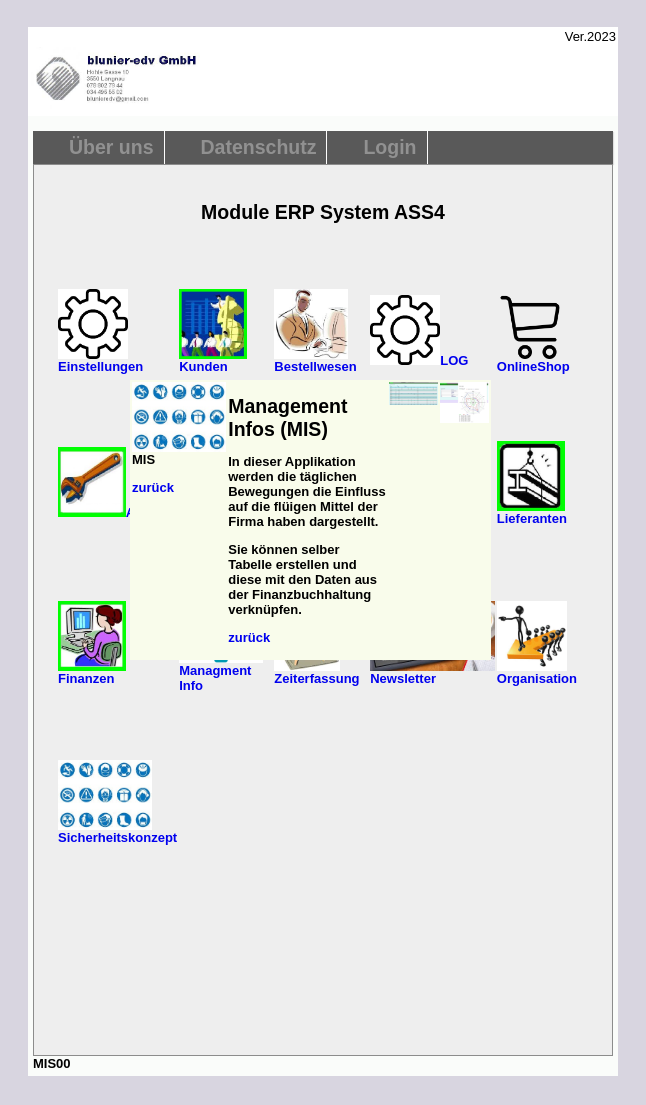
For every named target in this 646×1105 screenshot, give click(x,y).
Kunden (213, 360)
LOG (419, 360)
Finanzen (92, 672)
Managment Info (221, 672)
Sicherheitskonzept (117, 831)
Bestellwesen (315, 360)
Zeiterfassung (316, 672)
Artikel (112, 512)
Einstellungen (100, 360)
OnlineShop (533, 360)
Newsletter (432, 672)
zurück (153, 487)
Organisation (537, 672)
